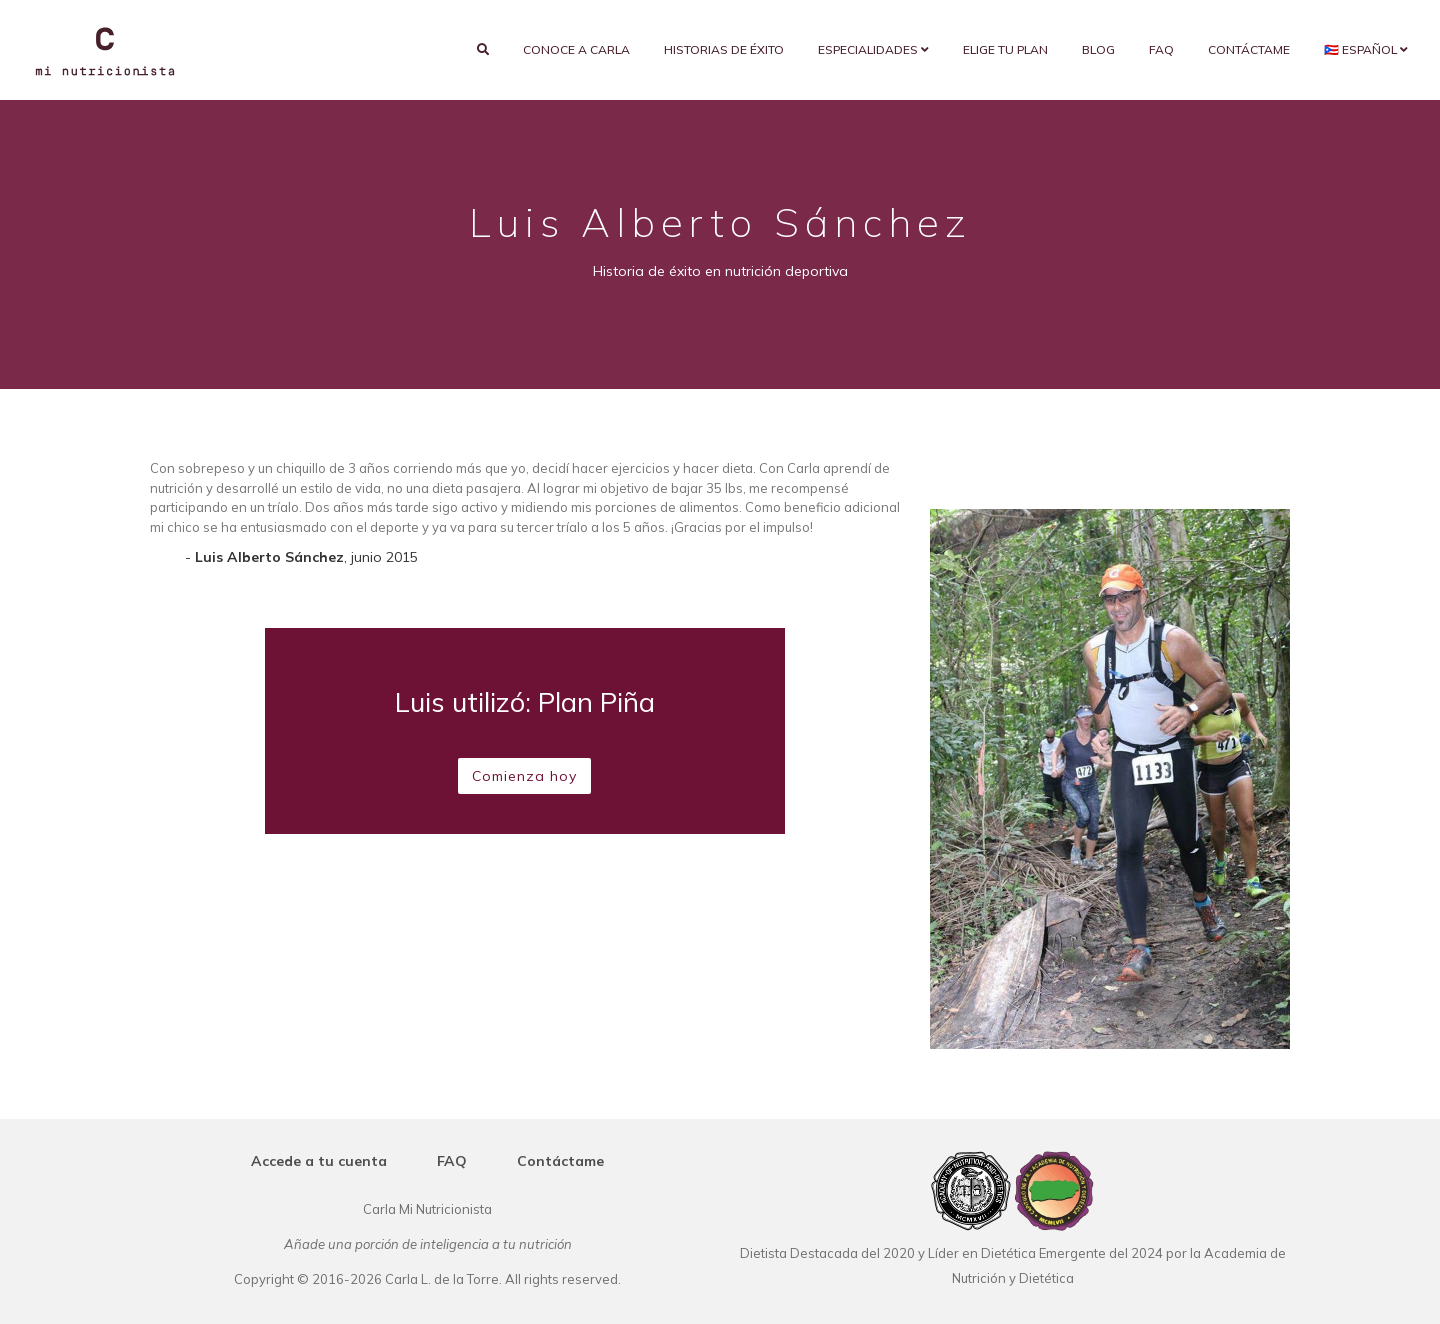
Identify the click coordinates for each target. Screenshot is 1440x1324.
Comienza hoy (524, 776)
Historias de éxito (724, 49)
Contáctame (1249, 49)
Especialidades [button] (873, 49)
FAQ (1161, 49)
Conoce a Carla (576, 49)
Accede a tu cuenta (319, 1161)
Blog (1098, 49)
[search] (483, 50)
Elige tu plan (1005, 49)
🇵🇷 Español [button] (1366, 49)
